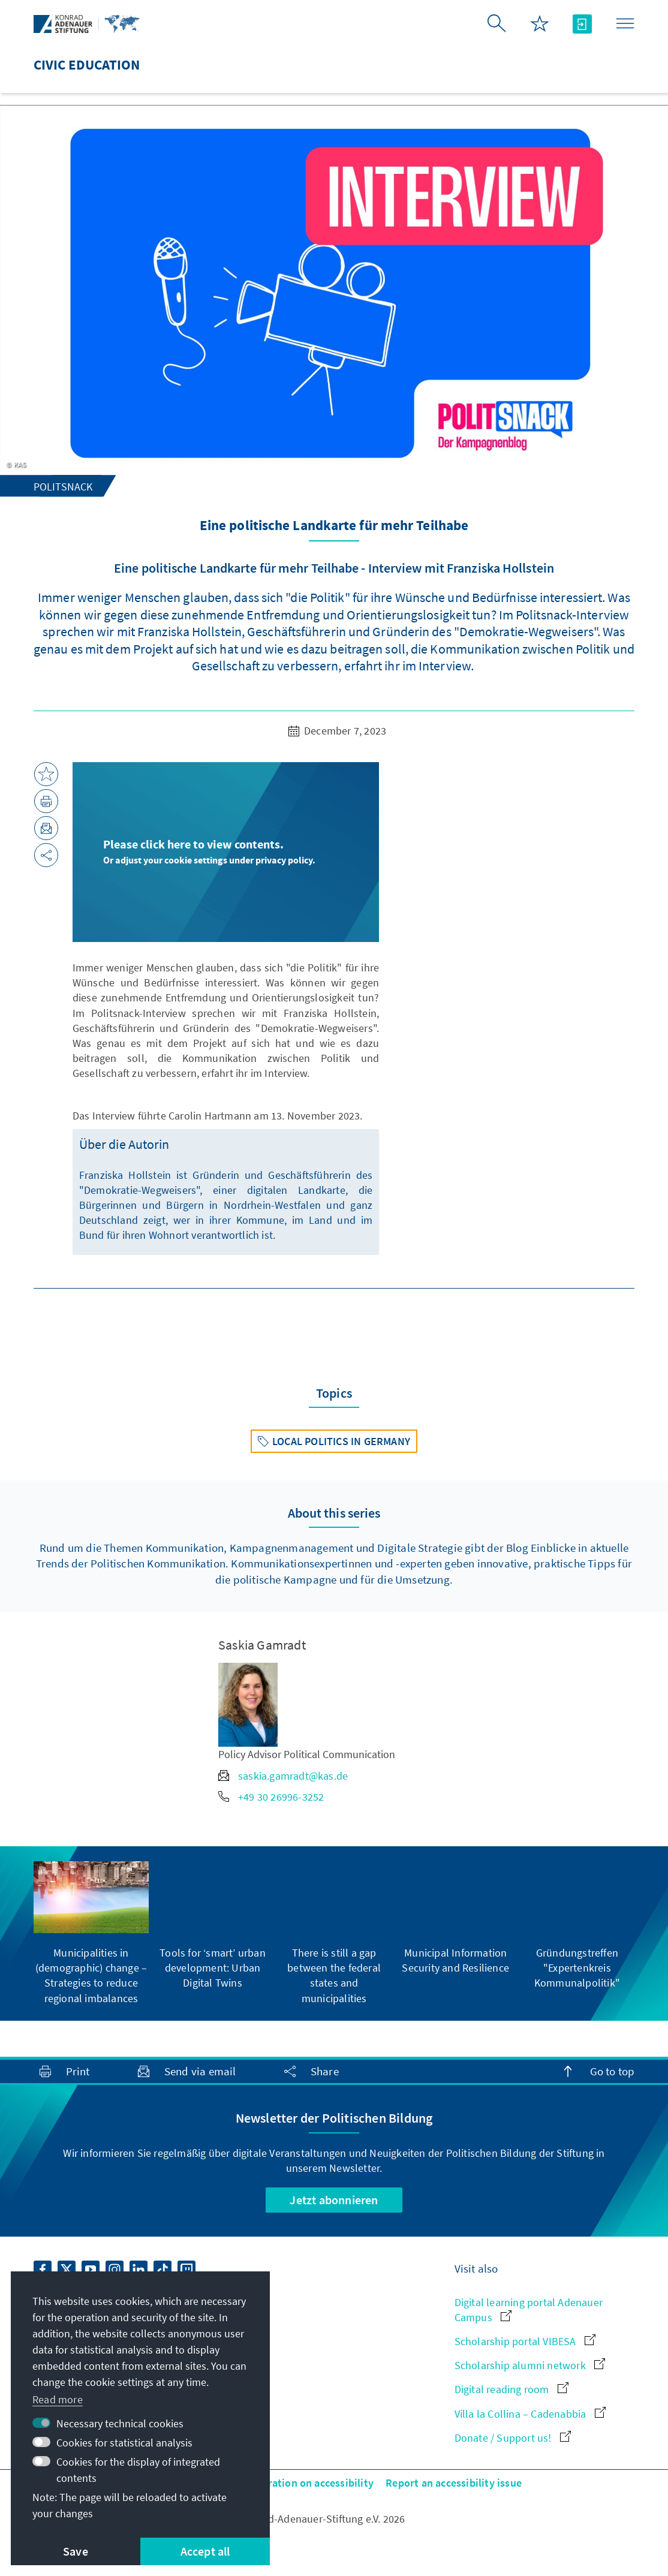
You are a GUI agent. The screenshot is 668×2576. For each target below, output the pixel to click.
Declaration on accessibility (308, 2483)
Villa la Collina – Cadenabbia (530, 2414)
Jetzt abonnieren (334, 2199)
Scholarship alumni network (530, 2365)
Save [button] (75, 2551)
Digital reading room (511, 2389)
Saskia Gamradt (262, 1644)
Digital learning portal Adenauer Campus (529, 2309)
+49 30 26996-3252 (271, 1797)
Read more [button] (57, 2399)
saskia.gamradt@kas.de (283, 1776)
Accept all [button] (205, 2551)
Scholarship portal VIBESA (525, 2341)
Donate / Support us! (513, 2438)
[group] (91, 1933)
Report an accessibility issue (454, 2483)
